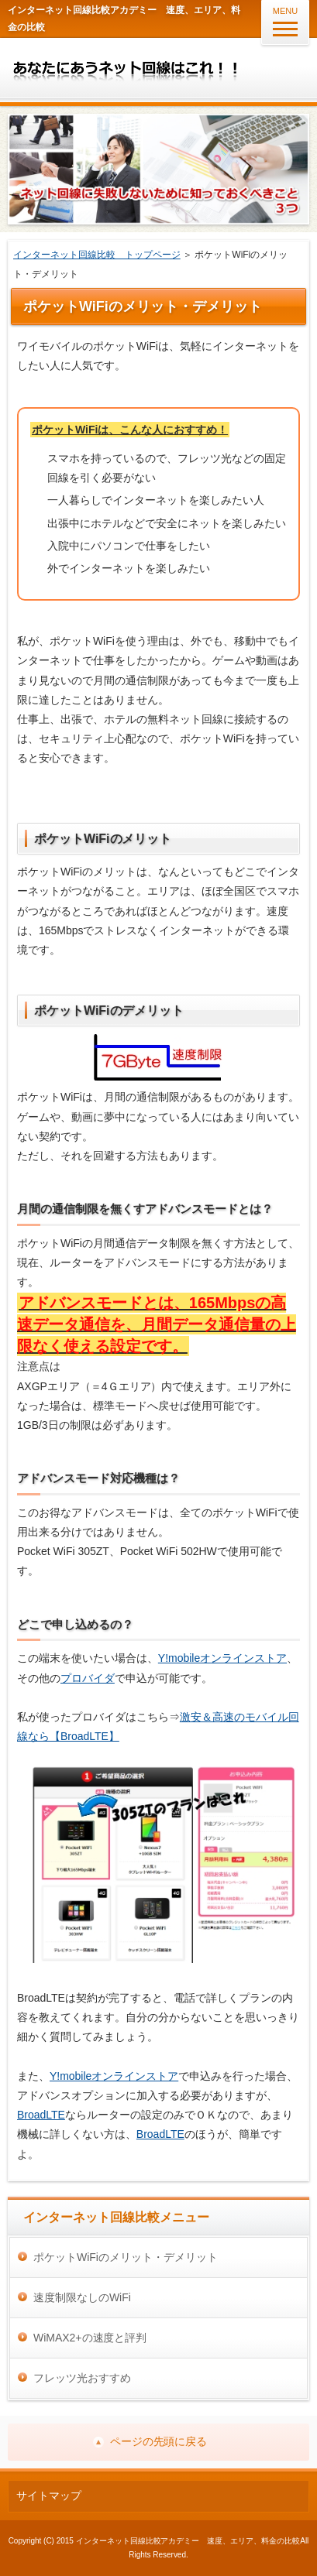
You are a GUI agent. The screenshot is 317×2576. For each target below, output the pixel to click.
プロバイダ (87, 1678)
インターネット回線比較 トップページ (97, 254)
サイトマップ (48, 2495)
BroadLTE (41, 2114)
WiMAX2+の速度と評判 (89, 2337)
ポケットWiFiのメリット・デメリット (125, 2257)
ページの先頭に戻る (159, 2441)
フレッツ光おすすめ (82, 2378)
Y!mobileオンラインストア (222, 1658)
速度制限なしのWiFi (82, 2297)
